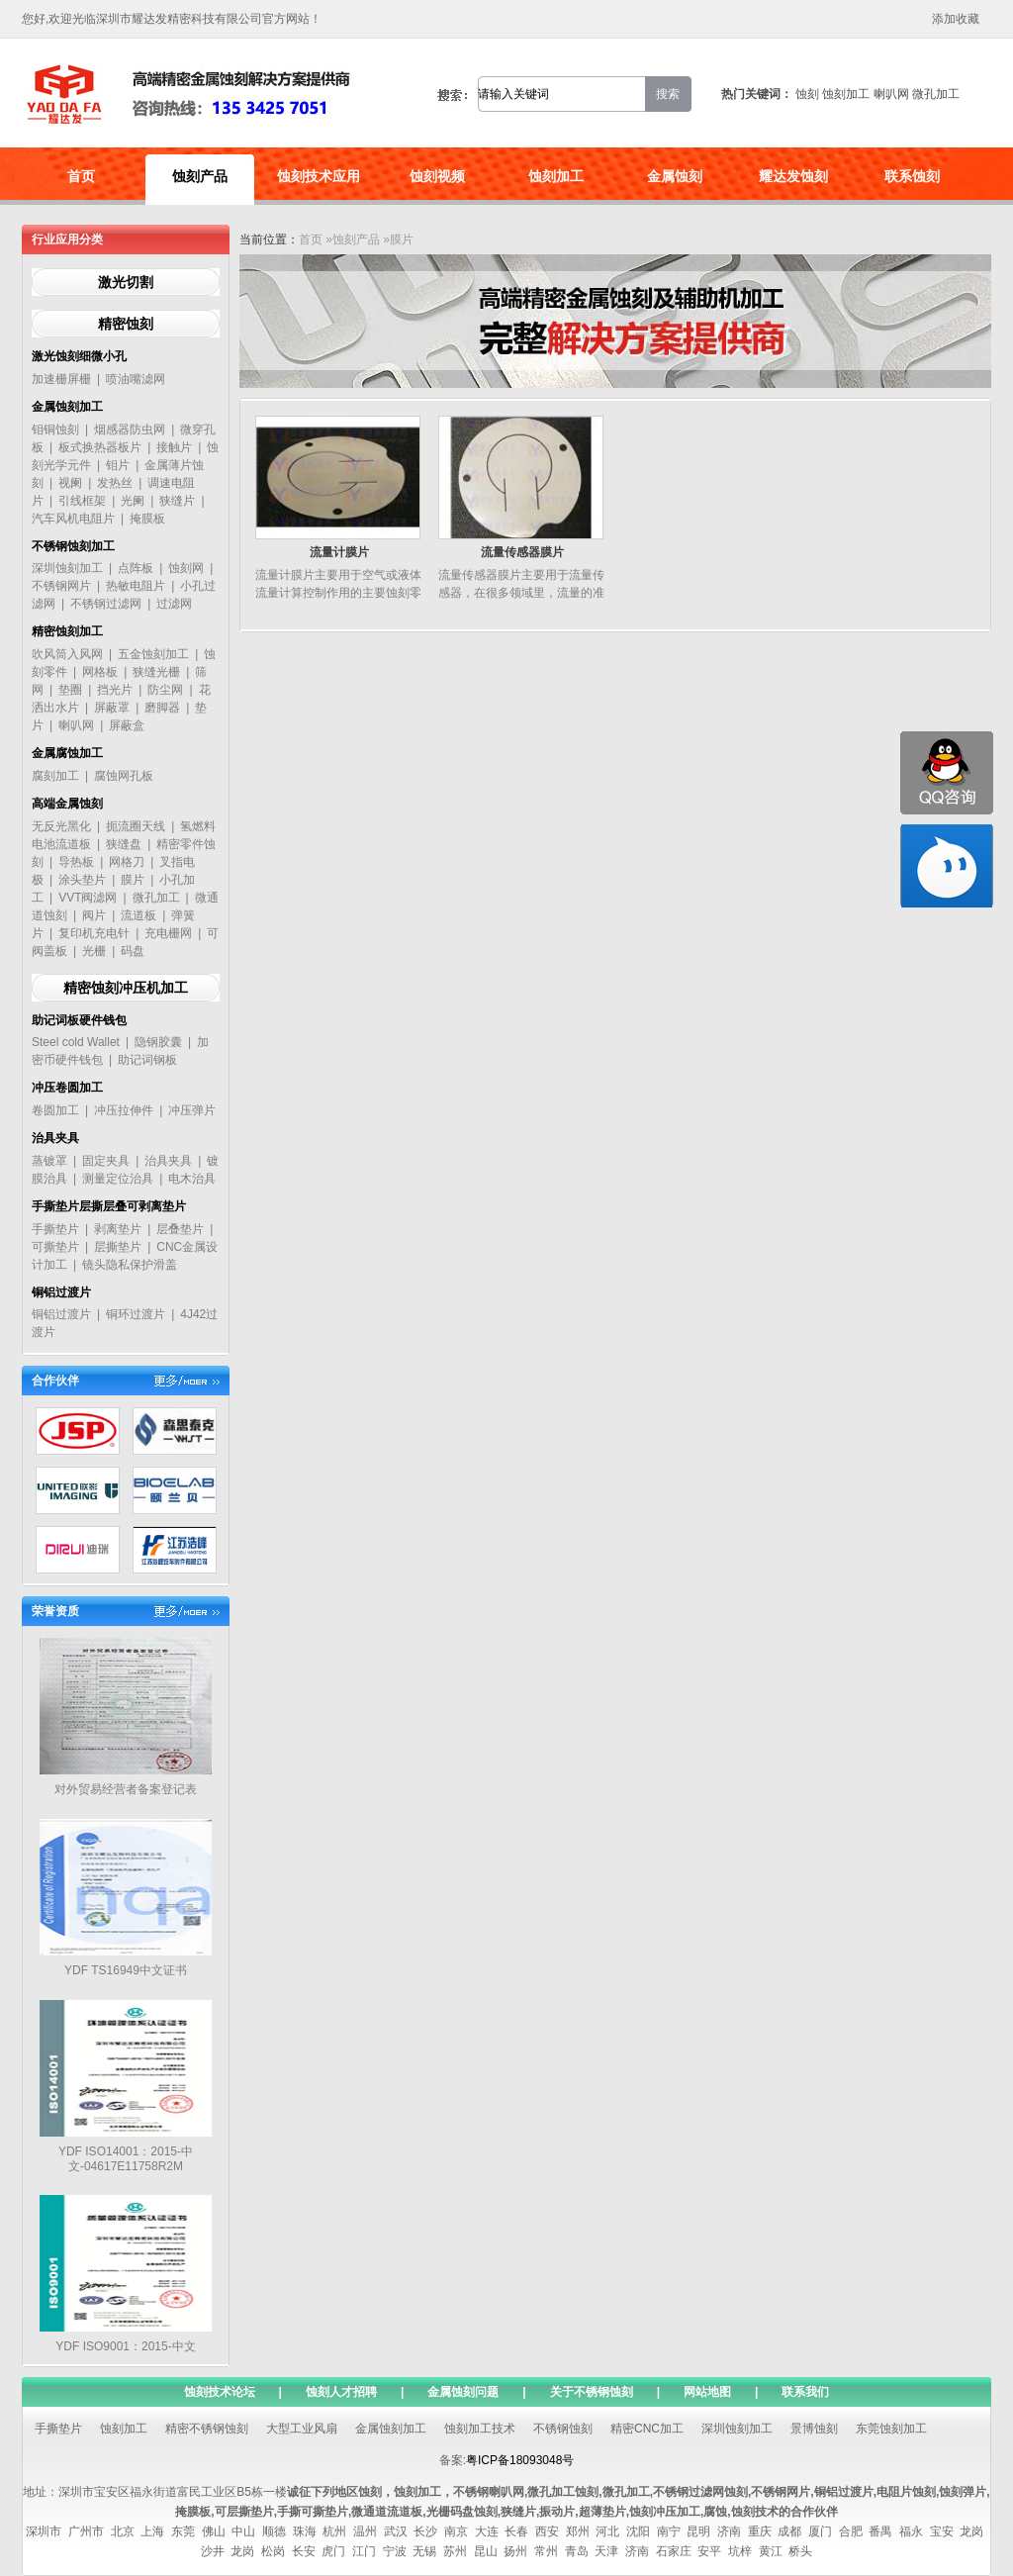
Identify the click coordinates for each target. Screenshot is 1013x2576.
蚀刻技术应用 (318, 176)
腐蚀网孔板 (123, 776)
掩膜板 (147, 518)
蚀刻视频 (437, 176)
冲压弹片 (192, 1110)
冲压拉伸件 (123, 1110)
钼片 (118, 465)
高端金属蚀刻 (67, 804)
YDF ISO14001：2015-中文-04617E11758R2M (125, 2159)
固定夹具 (106, 1161)
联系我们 (805, 2392)
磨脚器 (162, 708)
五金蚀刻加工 (153, 654)
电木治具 (192, 1179)
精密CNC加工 (647, 2428)
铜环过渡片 (135, 1314)
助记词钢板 (147, 1060)
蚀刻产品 (200, 176)
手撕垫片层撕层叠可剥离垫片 (109, 1206)
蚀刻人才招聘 (341, 2392)
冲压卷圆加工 (67, 1088)
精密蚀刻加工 (67, 631)
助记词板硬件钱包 (79, 1020)
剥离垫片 (117, 1229)
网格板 (100, 672)
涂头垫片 (82, 880)
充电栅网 (168, 933)
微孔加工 (936, 94)
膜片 (132, 880)
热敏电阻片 (135, 586)
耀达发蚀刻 (793, 176)
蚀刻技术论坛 (219, 2392)
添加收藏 (955, 19)
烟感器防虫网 (129, 429)
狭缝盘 (123, 844)
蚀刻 (807, 94)
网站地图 (707, 2392)
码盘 (132, 951)
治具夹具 (55, 1138)
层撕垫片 (117, 1247)
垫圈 (70, 690)
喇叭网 (891, 94)
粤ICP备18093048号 (520, 2460)
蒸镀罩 (49, 1161)
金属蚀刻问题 (463, 2392)
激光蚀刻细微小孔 (79, 356)
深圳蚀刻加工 (67, 568)
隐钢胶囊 (158, 1042)
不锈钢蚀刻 (563, 2428)
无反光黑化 (61, 826)
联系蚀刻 (912, 176)
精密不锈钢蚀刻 (206, 2428)
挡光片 (115, 690)
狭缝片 (177, 501)
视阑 (70, 483)
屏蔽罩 (112, 708)
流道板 (138, 915)
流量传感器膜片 (522, 552)
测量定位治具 (117, 1179)
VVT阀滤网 (87, 898)
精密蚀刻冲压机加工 (125, 988)
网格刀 (126, 862)
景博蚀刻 (814, 2428)
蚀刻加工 (846, 94)
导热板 (76, 862)
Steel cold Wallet (76, 1042)
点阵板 (135, 568)
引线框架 (82, 501)
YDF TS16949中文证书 (125, 1970)
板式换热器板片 (99, 447)
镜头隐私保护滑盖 (129, 1265)
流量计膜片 (339, 552)
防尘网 (165, 690)
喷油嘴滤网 (135, 379)
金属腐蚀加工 (67, 753)
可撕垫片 (55, 1247)
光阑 (132, 501)
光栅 (94, 951)
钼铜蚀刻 (55, 429)
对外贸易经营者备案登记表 (125, 1789)
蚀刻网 (186, 568)
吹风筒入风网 (67, 654)
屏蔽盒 (126, 725)
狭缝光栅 (156, 672)
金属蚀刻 (674, 176)
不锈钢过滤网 (105, 604)
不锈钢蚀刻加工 (73, 546)
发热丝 (115, 483)
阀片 (94, 915)
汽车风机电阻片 (73, 518)
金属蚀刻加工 (67, 407)
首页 (81, 176)
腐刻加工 (55, 776)
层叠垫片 (180, 1229)
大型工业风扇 (301, 2428)
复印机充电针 (94, 933)
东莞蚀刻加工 (891, 2428)
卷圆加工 (55, 1110)
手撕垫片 (55, 1229)
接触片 (174, 447)
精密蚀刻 (125, 324)
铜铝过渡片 (61, 1292)
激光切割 (125, 282)
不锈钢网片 (61, 586)
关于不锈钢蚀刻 (591, 2392)
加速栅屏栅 (61, 379)
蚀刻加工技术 (479, 2428)
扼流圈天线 (135, 826)
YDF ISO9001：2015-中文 (125, 2346)
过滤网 (174, 604)
